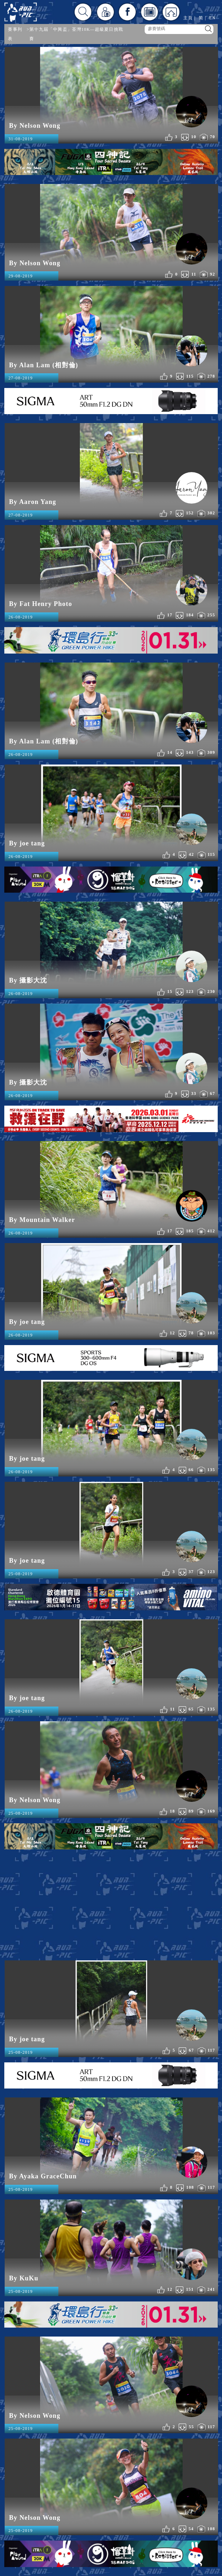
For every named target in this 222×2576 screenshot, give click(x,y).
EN (212, 17)
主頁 (188, 17)
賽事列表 (15, 34)
